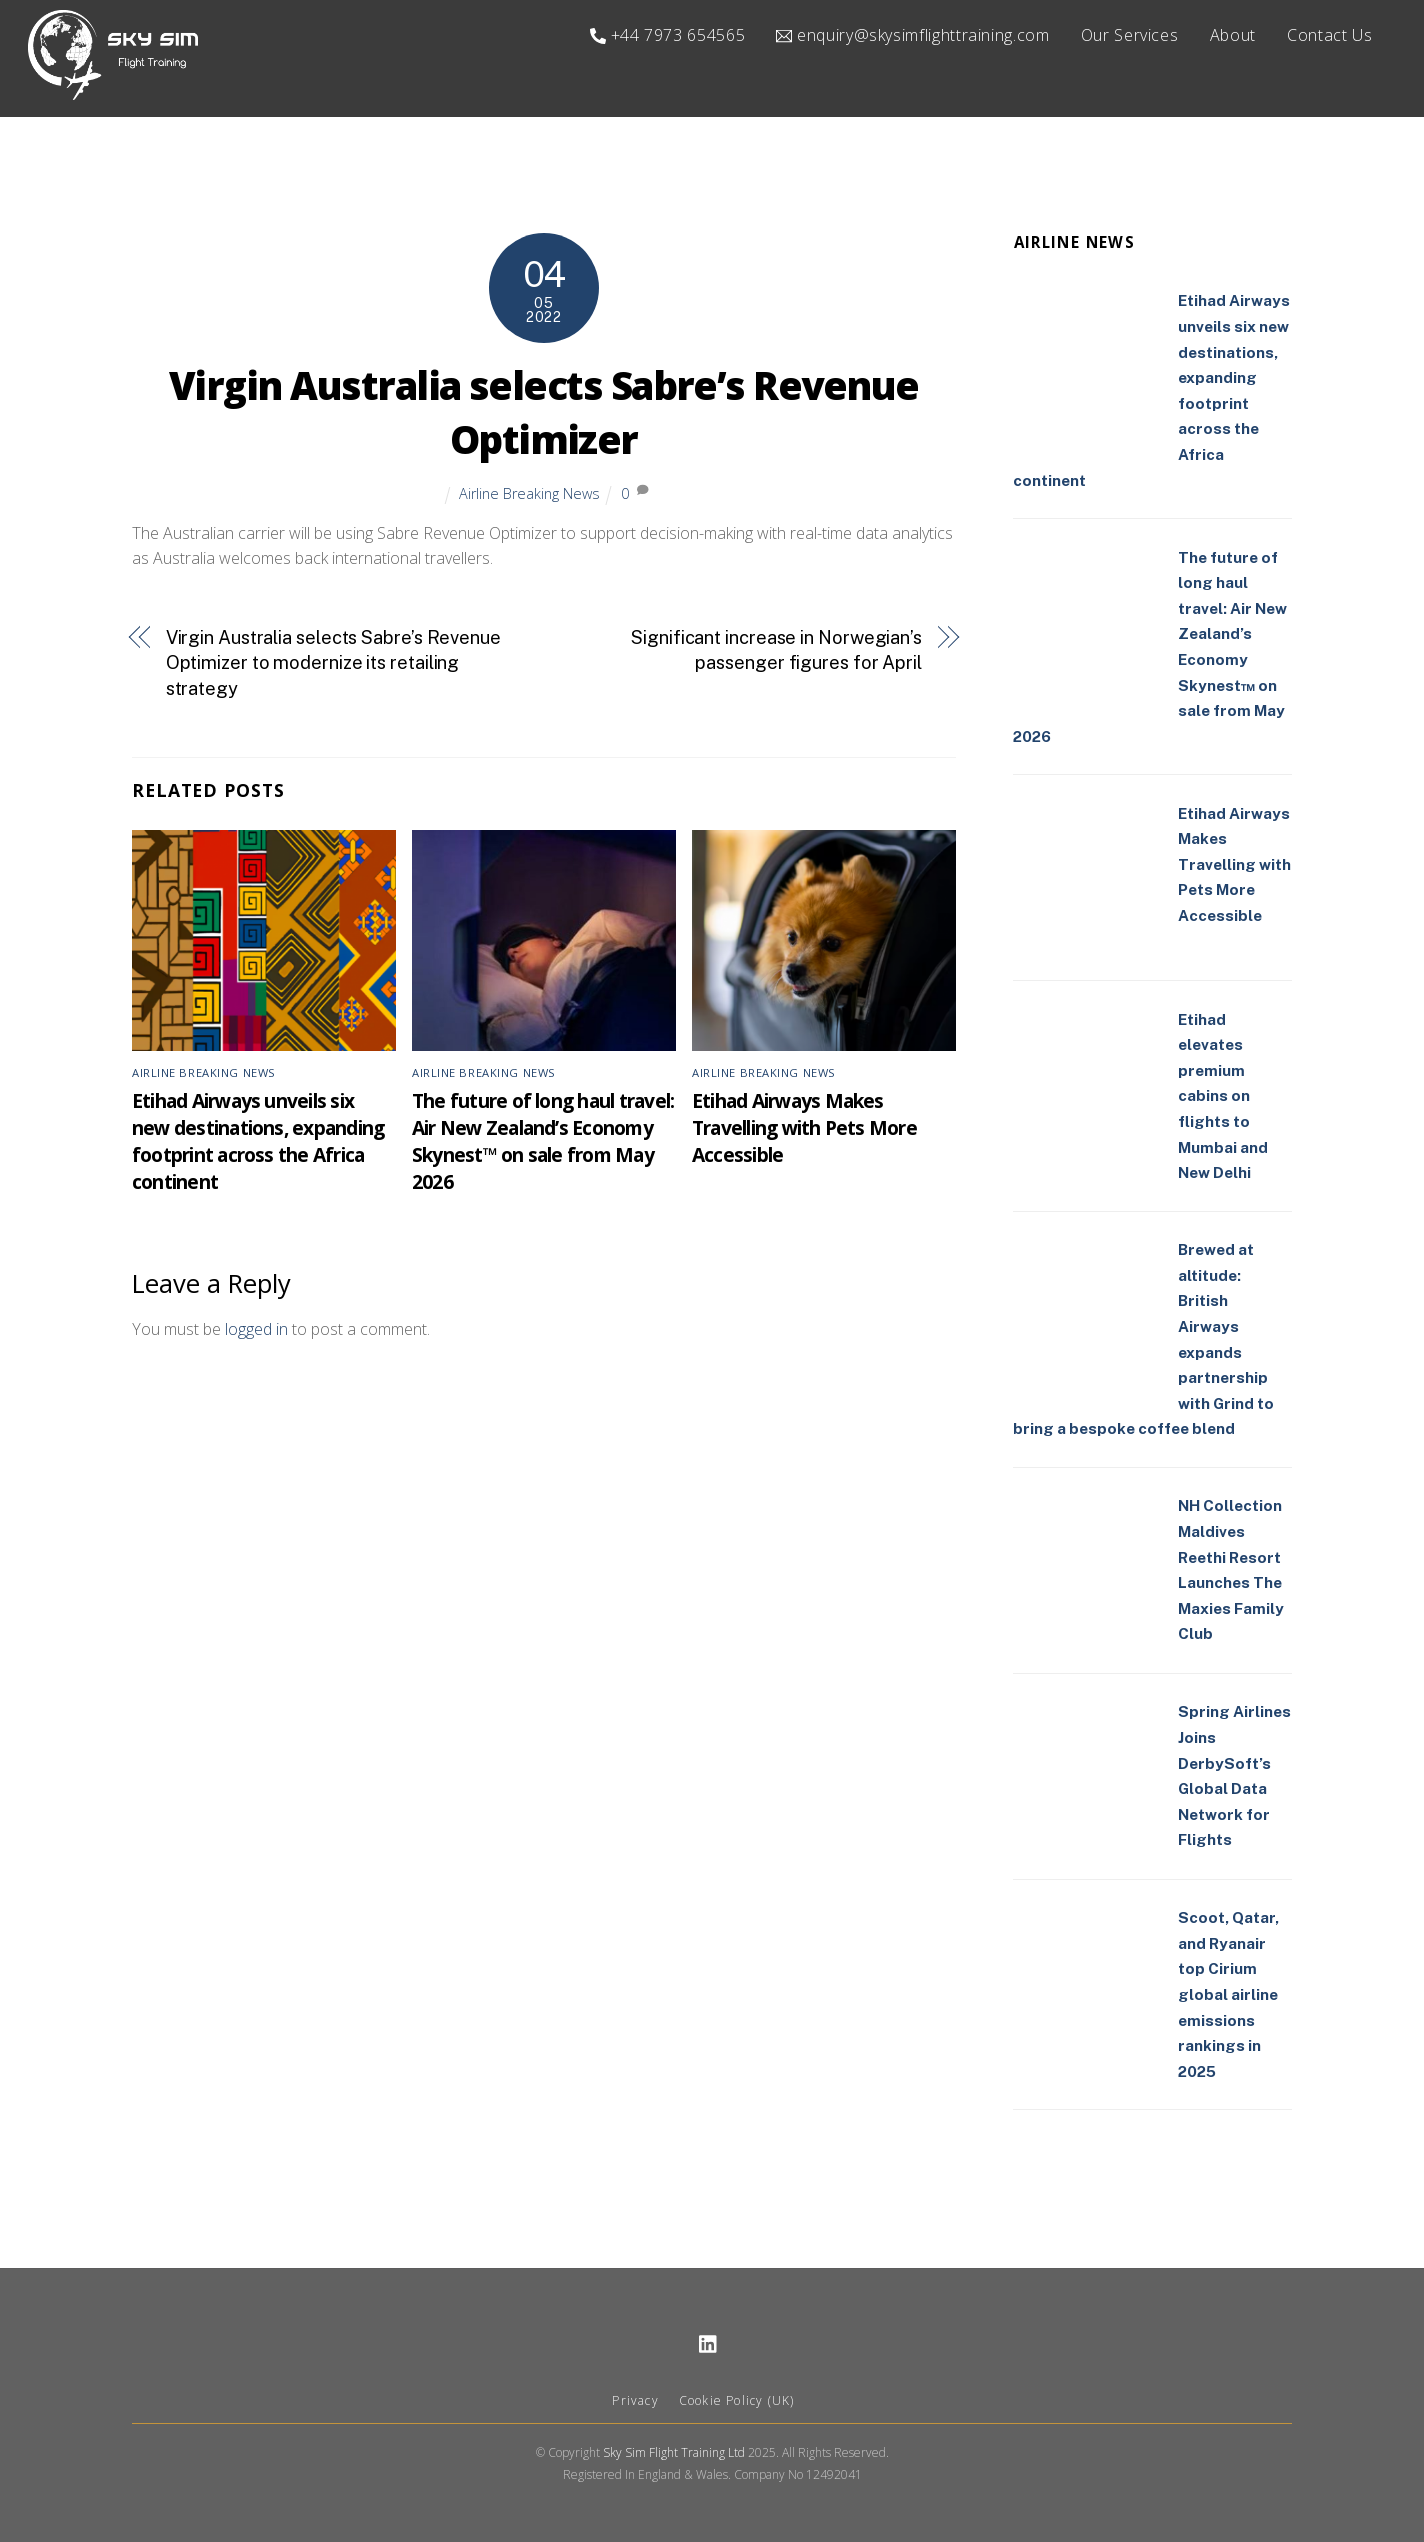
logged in (256, 1330)
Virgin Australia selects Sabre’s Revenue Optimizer (544, 413)
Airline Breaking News (529, 493)
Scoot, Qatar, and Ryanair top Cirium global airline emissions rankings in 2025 (1228, 1995)
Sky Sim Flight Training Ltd (674, 2453)
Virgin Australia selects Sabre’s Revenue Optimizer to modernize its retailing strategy (333, 663)
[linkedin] (709, 2342)
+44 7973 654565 (667, 35)
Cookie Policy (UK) (737, 2401)
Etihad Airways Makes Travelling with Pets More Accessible (804, 1128)
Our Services (1130, 35)
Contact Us (1329, 35)
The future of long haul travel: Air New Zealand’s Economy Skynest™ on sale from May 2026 (543, 1142)
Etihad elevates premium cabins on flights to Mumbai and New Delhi (1223, 1096)
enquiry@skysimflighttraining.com (912, 35)
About (1233, 35)
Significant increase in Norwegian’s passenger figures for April (776, 650)
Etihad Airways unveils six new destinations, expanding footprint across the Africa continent (258, 1142)
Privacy (635, 2401)
